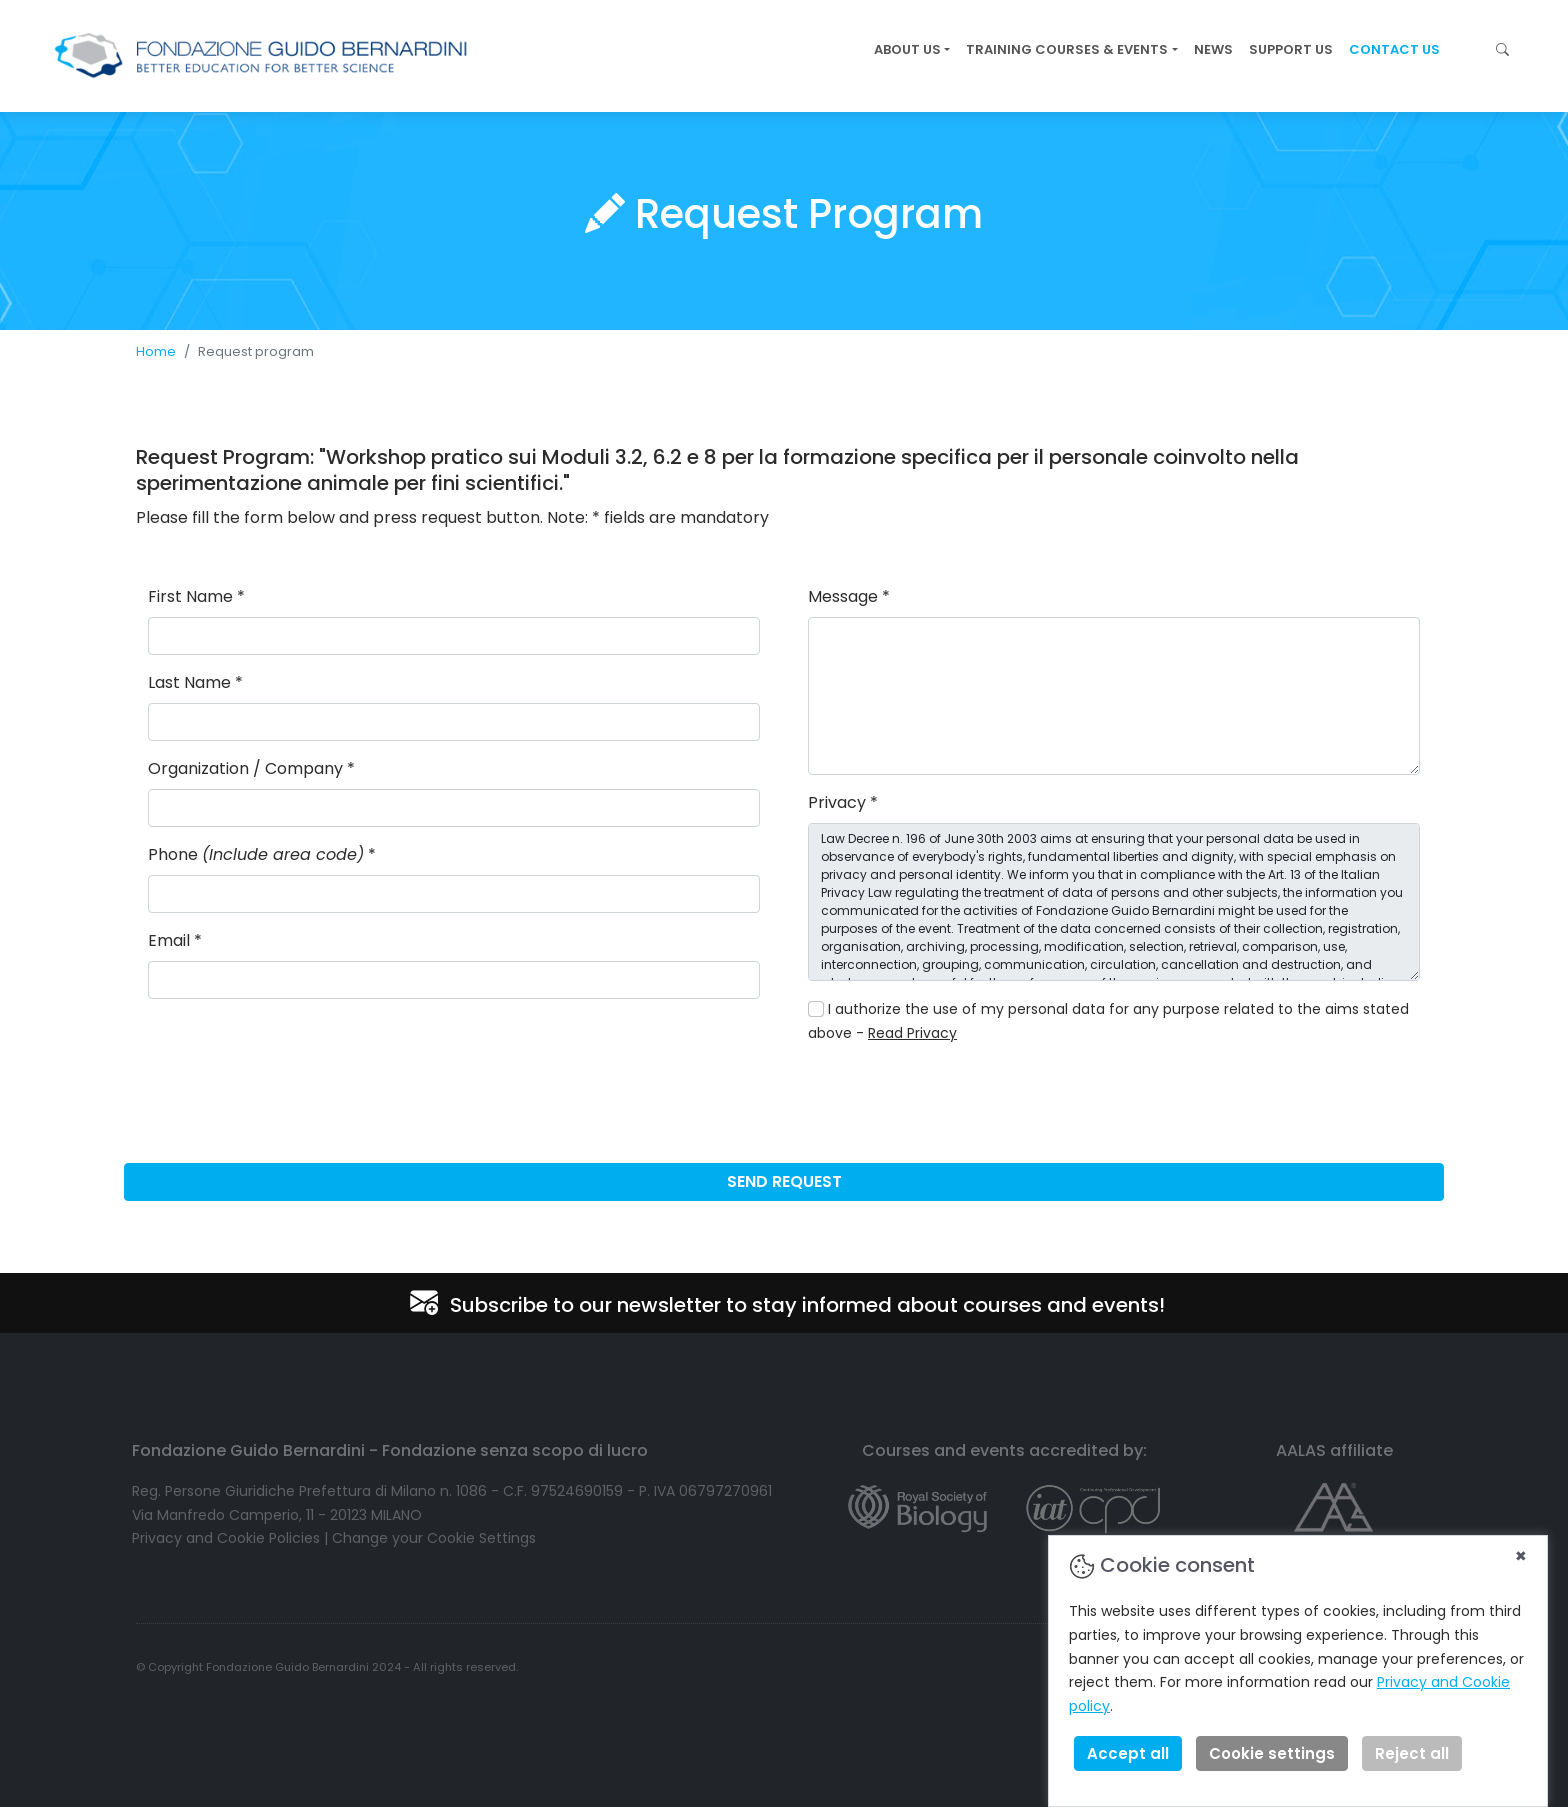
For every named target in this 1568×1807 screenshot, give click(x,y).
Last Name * (195, 682)
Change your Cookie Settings (434, 1538)
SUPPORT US (1291, 49)
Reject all (1412, 1753)
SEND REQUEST (784, 1181)
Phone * (262, 854)
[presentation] (960, 1100)
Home (156, 351)
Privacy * (843, 802)
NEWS (1213, 49)
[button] (1502, 50)
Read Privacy (912, 1033)
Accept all (1128, 1753)
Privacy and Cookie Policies (226, 1538)
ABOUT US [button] (907, 49)
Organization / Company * (251, 768)
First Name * (196, 596)
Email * (175, 940)
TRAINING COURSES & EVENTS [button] (1067, 49)
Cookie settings (1272, 1753)
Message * (849, 596)
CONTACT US (1394, 49)
